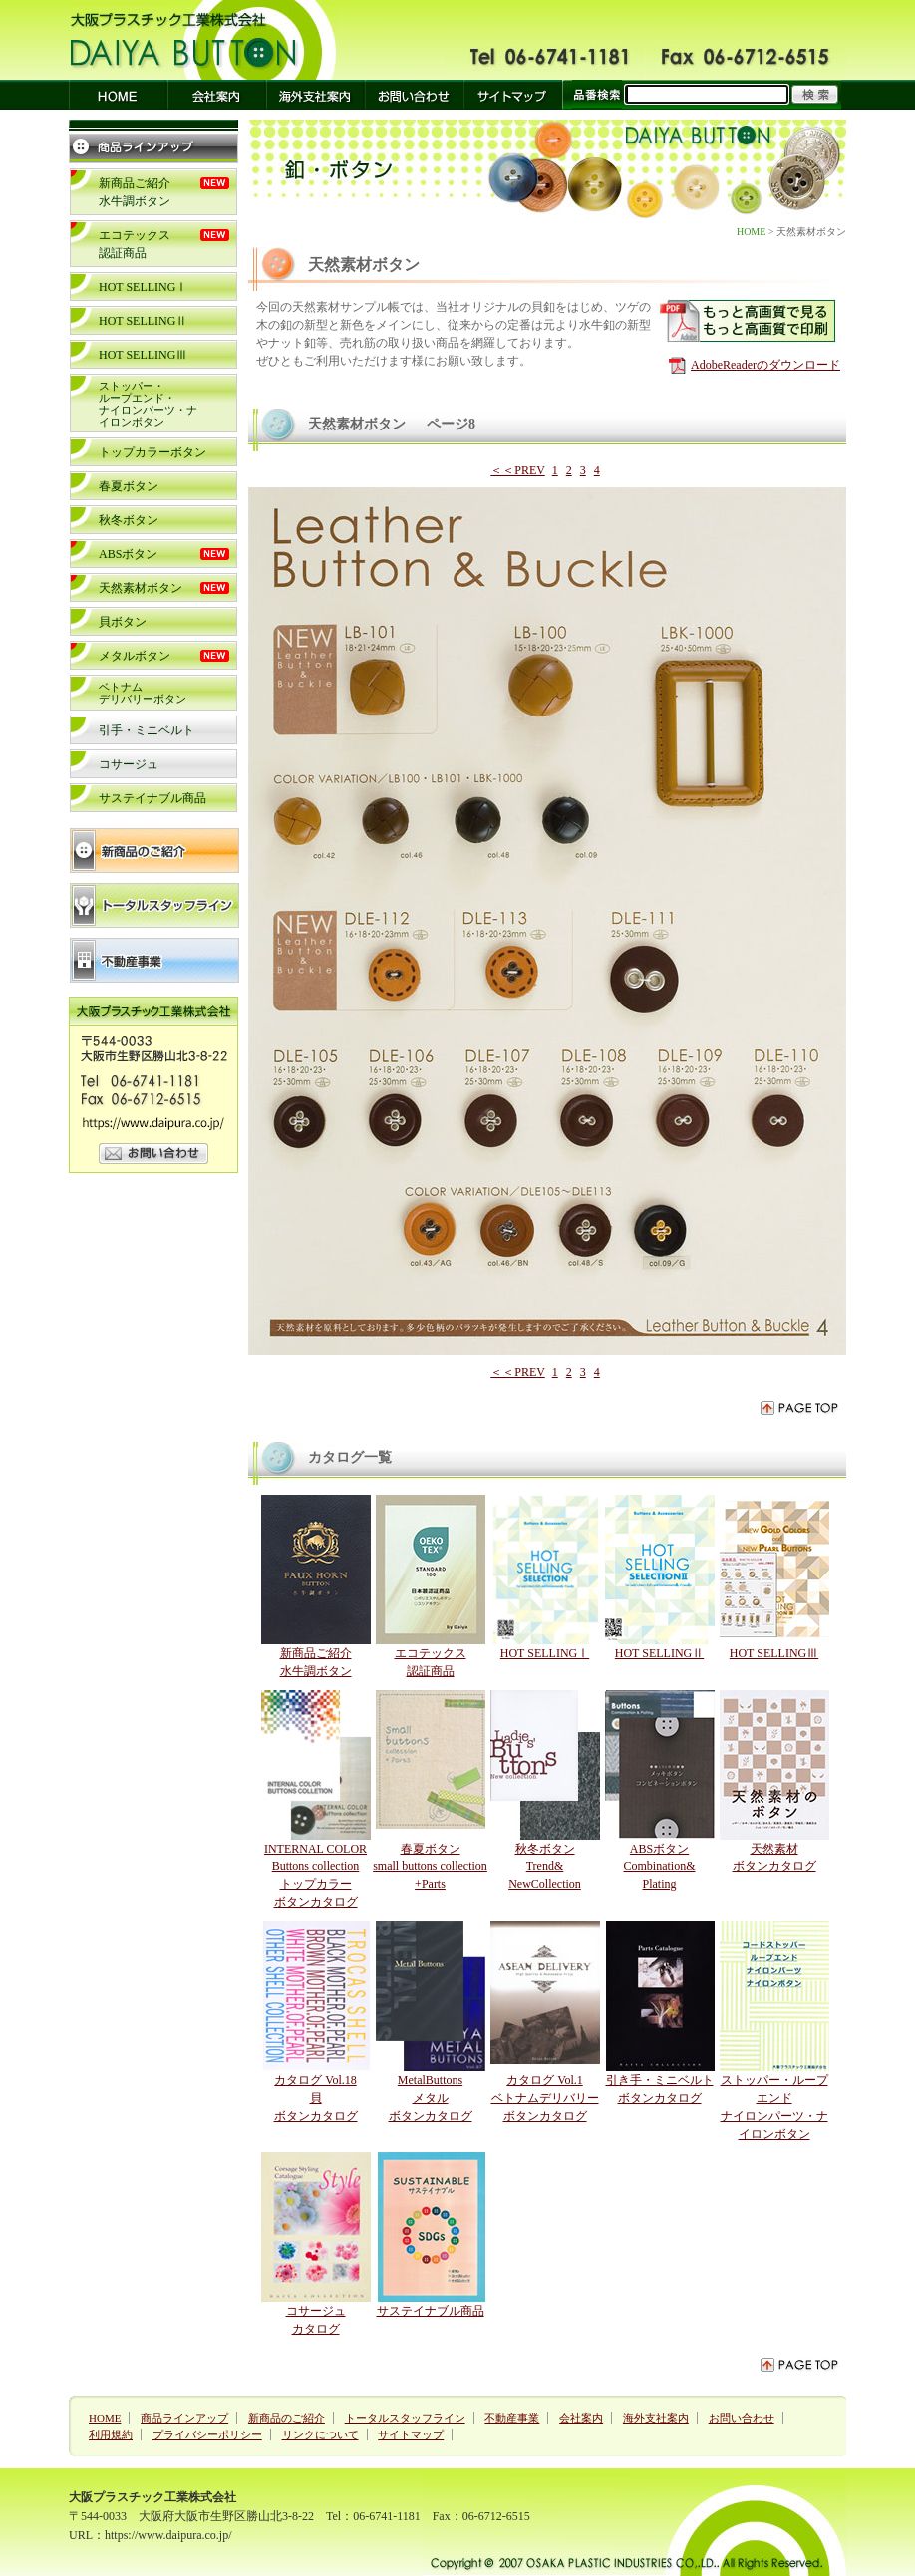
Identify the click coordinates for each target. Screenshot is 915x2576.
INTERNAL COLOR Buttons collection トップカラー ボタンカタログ (316, 1866)
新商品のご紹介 (286, 2418)
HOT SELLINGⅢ (143, 355)
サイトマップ (411, 2434)
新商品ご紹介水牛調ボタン (316, 1653)
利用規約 (111, 2434)
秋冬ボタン (128, 520)
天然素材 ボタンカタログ (774, 1848)
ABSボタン (128, 554)
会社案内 (581, 2418)
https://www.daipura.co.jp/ (168, 2535)
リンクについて (320, 2434)
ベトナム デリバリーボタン (142, 693)
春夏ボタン (128, 486)
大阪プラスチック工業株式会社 (152, 2497)
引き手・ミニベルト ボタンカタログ (660, 2080)
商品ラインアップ (184, 2418)
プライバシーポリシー (207, 2434)
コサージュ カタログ (316, 2311)
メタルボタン (134, 656)
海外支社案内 (656, 2418)
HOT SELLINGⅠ (143, 287)
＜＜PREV (517, 470)
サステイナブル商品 (152, 798)
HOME (751, 231)
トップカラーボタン (152, 452)
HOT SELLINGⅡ (143, 321)
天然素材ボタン (140, 588)
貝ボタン (123, 622)
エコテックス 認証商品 (430, 1653)
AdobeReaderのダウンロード (765, 365)
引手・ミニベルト (146, 730)
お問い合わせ (741, 2418)
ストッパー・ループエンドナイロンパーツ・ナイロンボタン (774, 2098)
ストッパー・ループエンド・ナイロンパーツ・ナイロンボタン (148, 404)
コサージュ (128, 764)
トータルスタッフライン (405, 2418)
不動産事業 (511, 2418)
